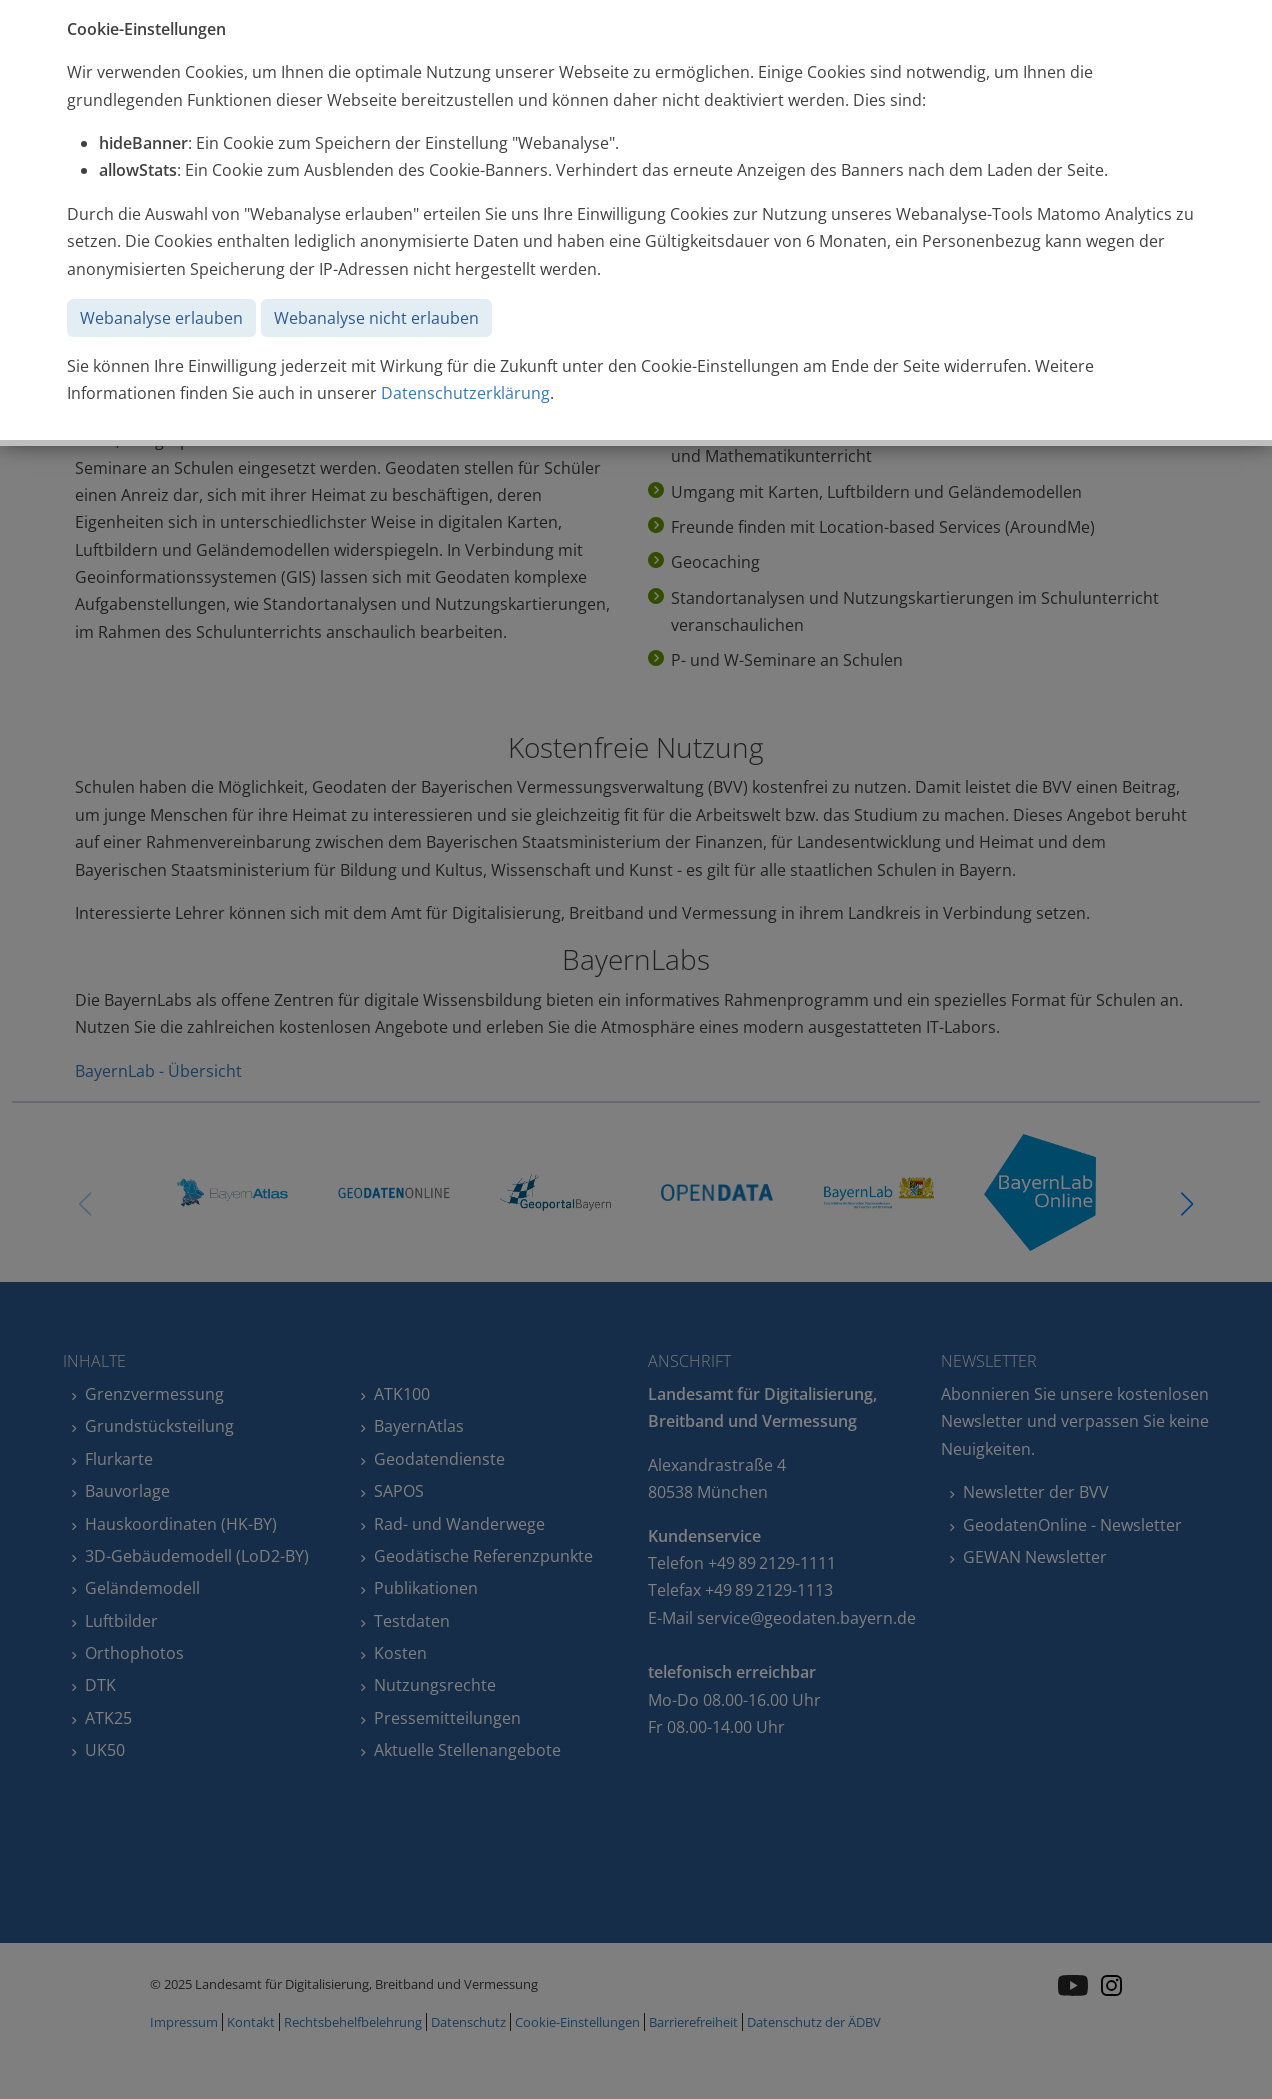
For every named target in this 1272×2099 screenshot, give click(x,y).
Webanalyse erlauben (161, 318)
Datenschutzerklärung (465, 393)
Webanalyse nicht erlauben (376, 318)
